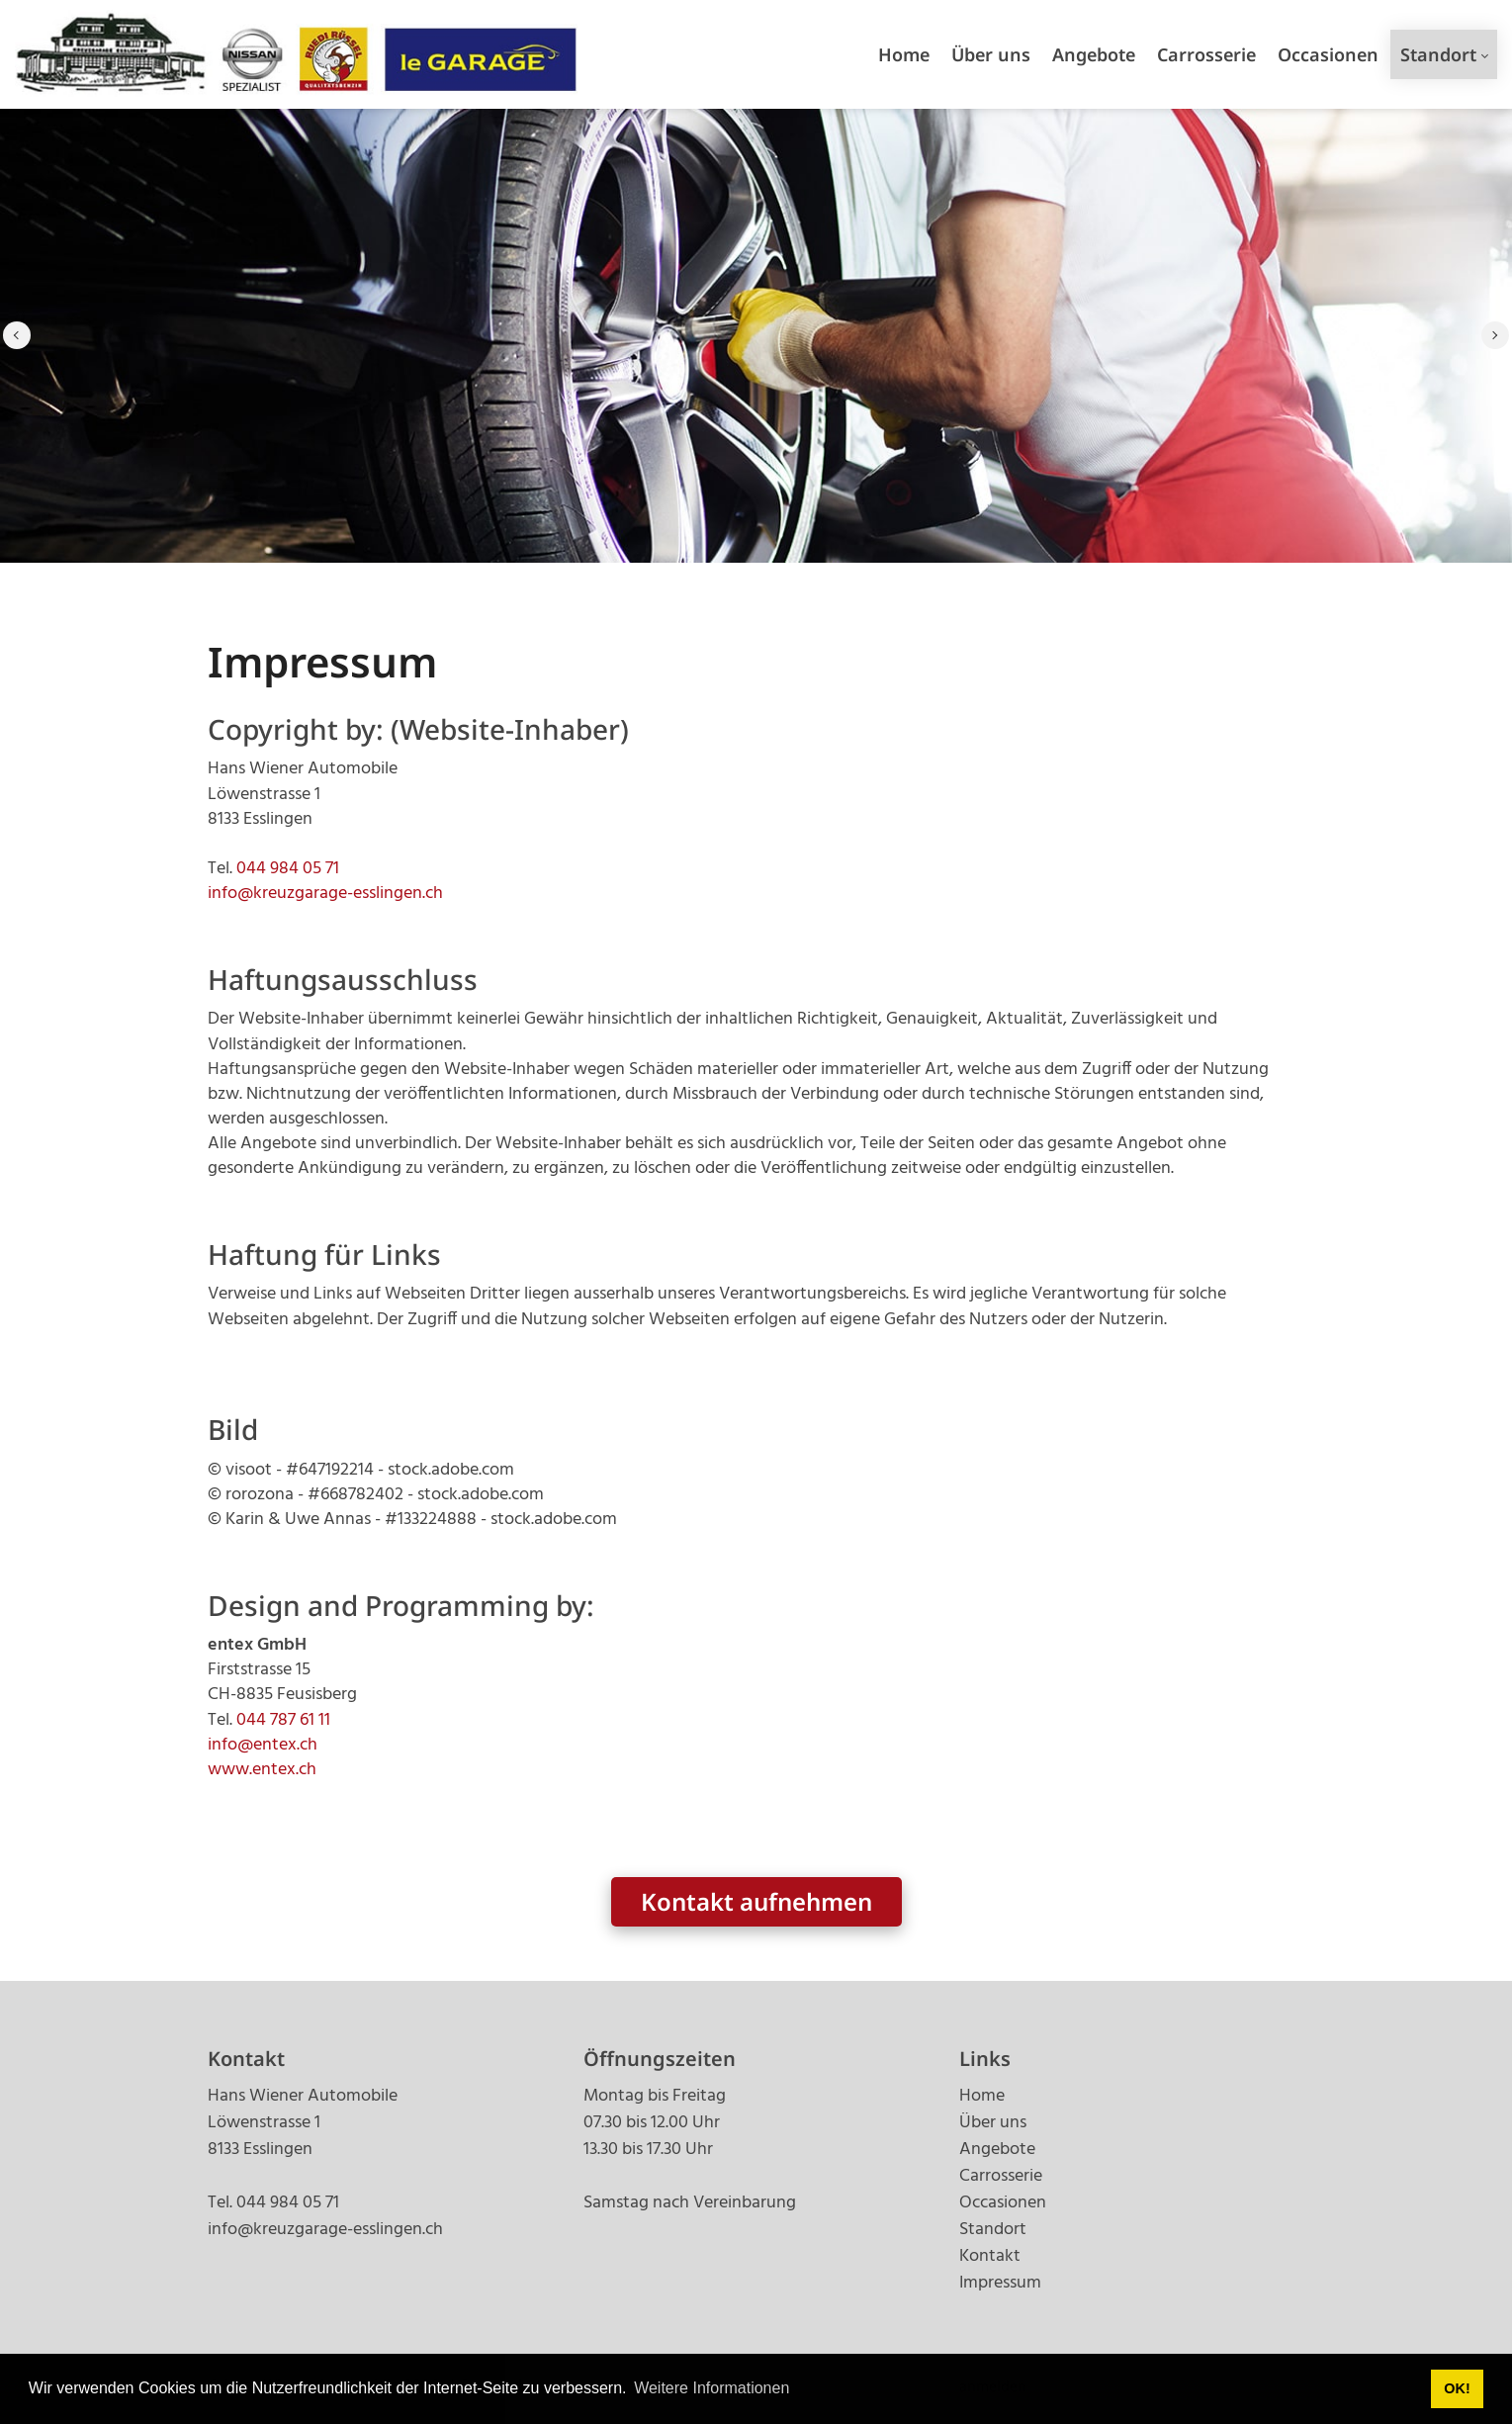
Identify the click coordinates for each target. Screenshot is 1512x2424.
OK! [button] (1456, 2388)
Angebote (997, 2149)
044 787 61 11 (283, 1720)
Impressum (1000, 2283)
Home (982, 2096)
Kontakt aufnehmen (756, 1901)
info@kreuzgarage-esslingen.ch (325, 893)
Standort (992, 2229)
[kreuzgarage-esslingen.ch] (296, 54)
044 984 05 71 (287, 868)
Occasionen (1002, 2203)
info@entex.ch (262, 1745)
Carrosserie (1000, 2176)
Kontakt (990, 2256)
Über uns (992, 2123)
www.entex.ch (262, 1769)
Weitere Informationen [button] (711, 2387)
